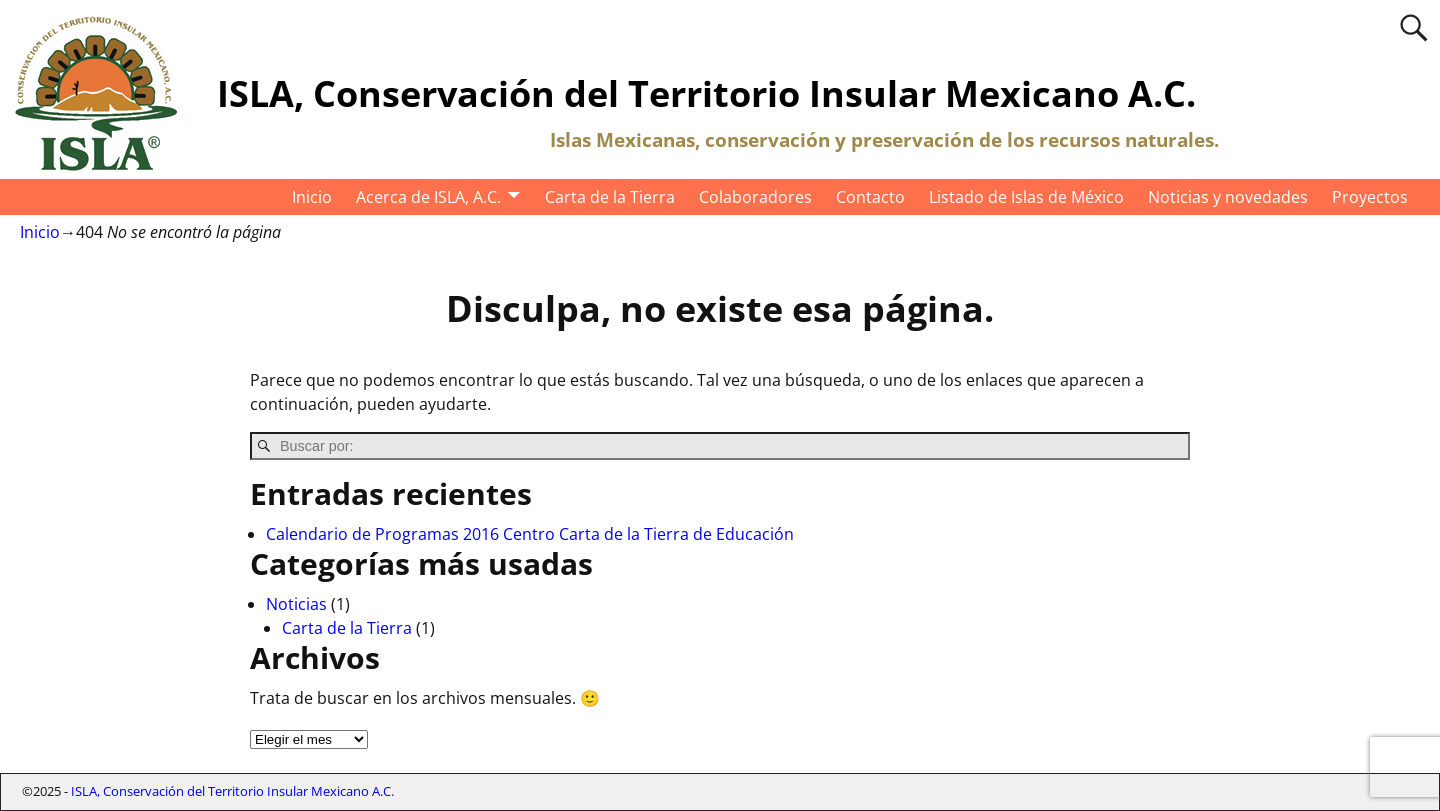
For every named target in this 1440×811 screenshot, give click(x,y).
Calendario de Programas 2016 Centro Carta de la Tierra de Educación (530, 534)
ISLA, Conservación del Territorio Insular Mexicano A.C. (706, 93)
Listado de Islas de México (1026, 197)
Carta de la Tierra (610, 197)
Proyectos (1370, 197)
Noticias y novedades (1228, 197)
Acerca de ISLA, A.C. (428, 197)
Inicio (312, 197)
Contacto (870, 197)
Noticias (296, 604)
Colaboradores (755, 197)
